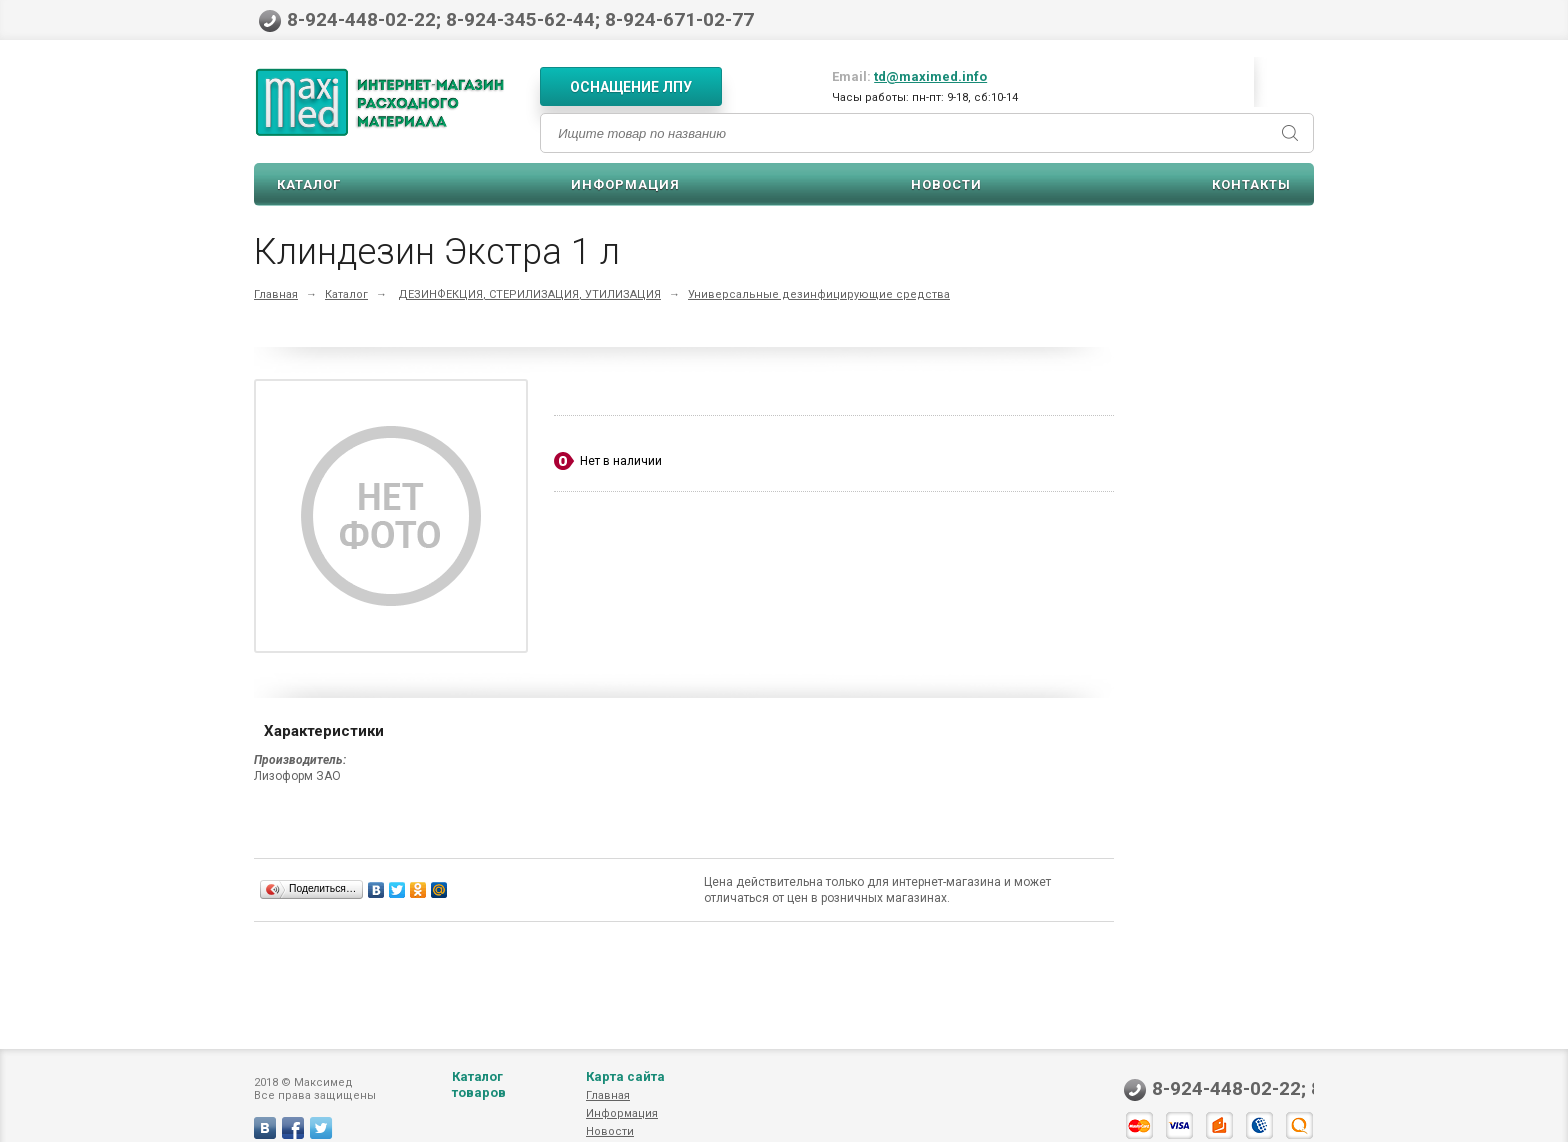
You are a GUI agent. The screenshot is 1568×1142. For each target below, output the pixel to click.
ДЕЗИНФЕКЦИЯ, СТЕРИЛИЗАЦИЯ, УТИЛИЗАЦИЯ (529, 294)
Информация (625, 184)
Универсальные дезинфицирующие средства (819, 294)
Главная (276, 294)
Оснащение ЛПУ (631, 87)
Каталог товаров (479, 1104)
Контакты (1251, 184)
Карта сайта (625, 1096)
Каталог (309, 184)
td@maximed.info (930, 76)
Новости (946, 184)
